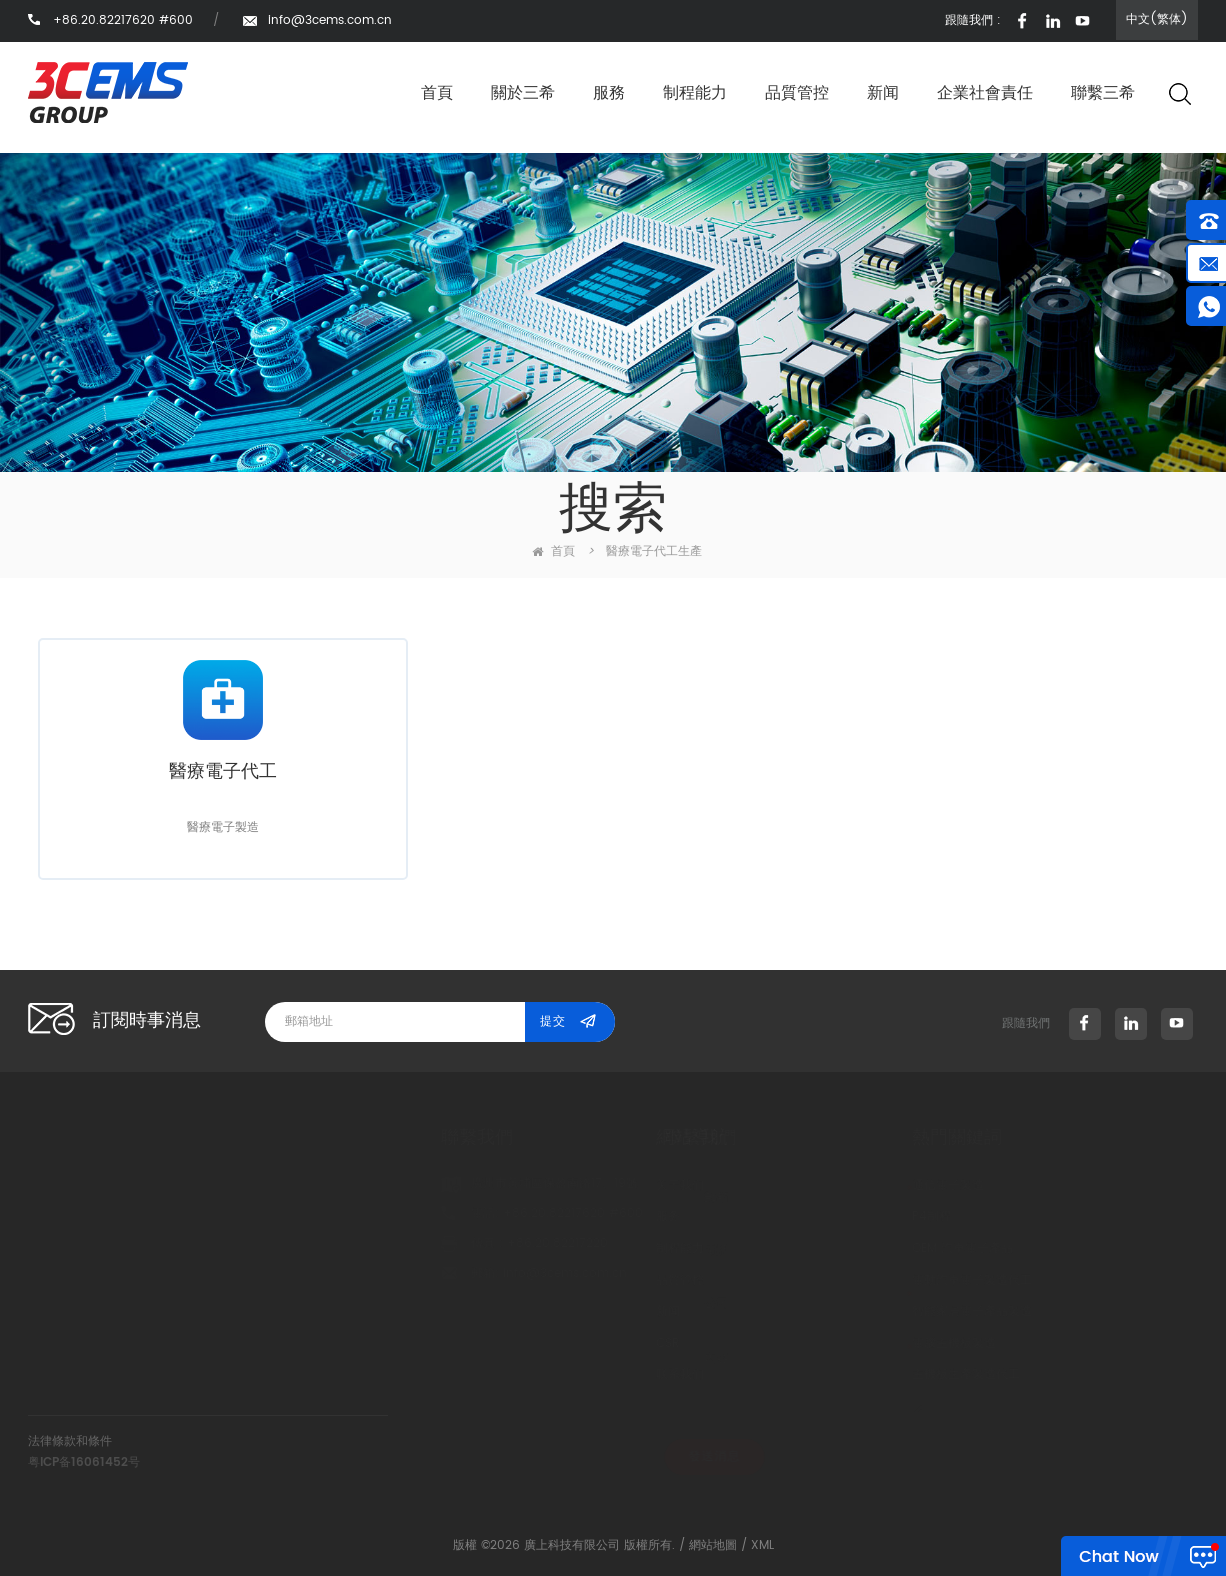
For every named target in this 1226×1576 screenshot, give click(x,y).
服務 (609, 93)
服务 (557, 1216)
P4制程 (796, 1216)
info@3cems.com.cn (330, 20)
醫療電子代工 (223, 773)
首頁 (437, 93)
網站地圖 (713, 1545)
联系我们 (569, 1374)
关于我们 (569, 1185)
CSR (556, 1343)
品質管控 (797, 93)
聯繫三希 (1103, 93)
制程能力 (695, 93)
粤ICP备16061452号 (84, 1462)
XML (762, 1545)
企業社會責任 (985, 93)
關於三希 (523, 93)
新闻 (883, 93)
